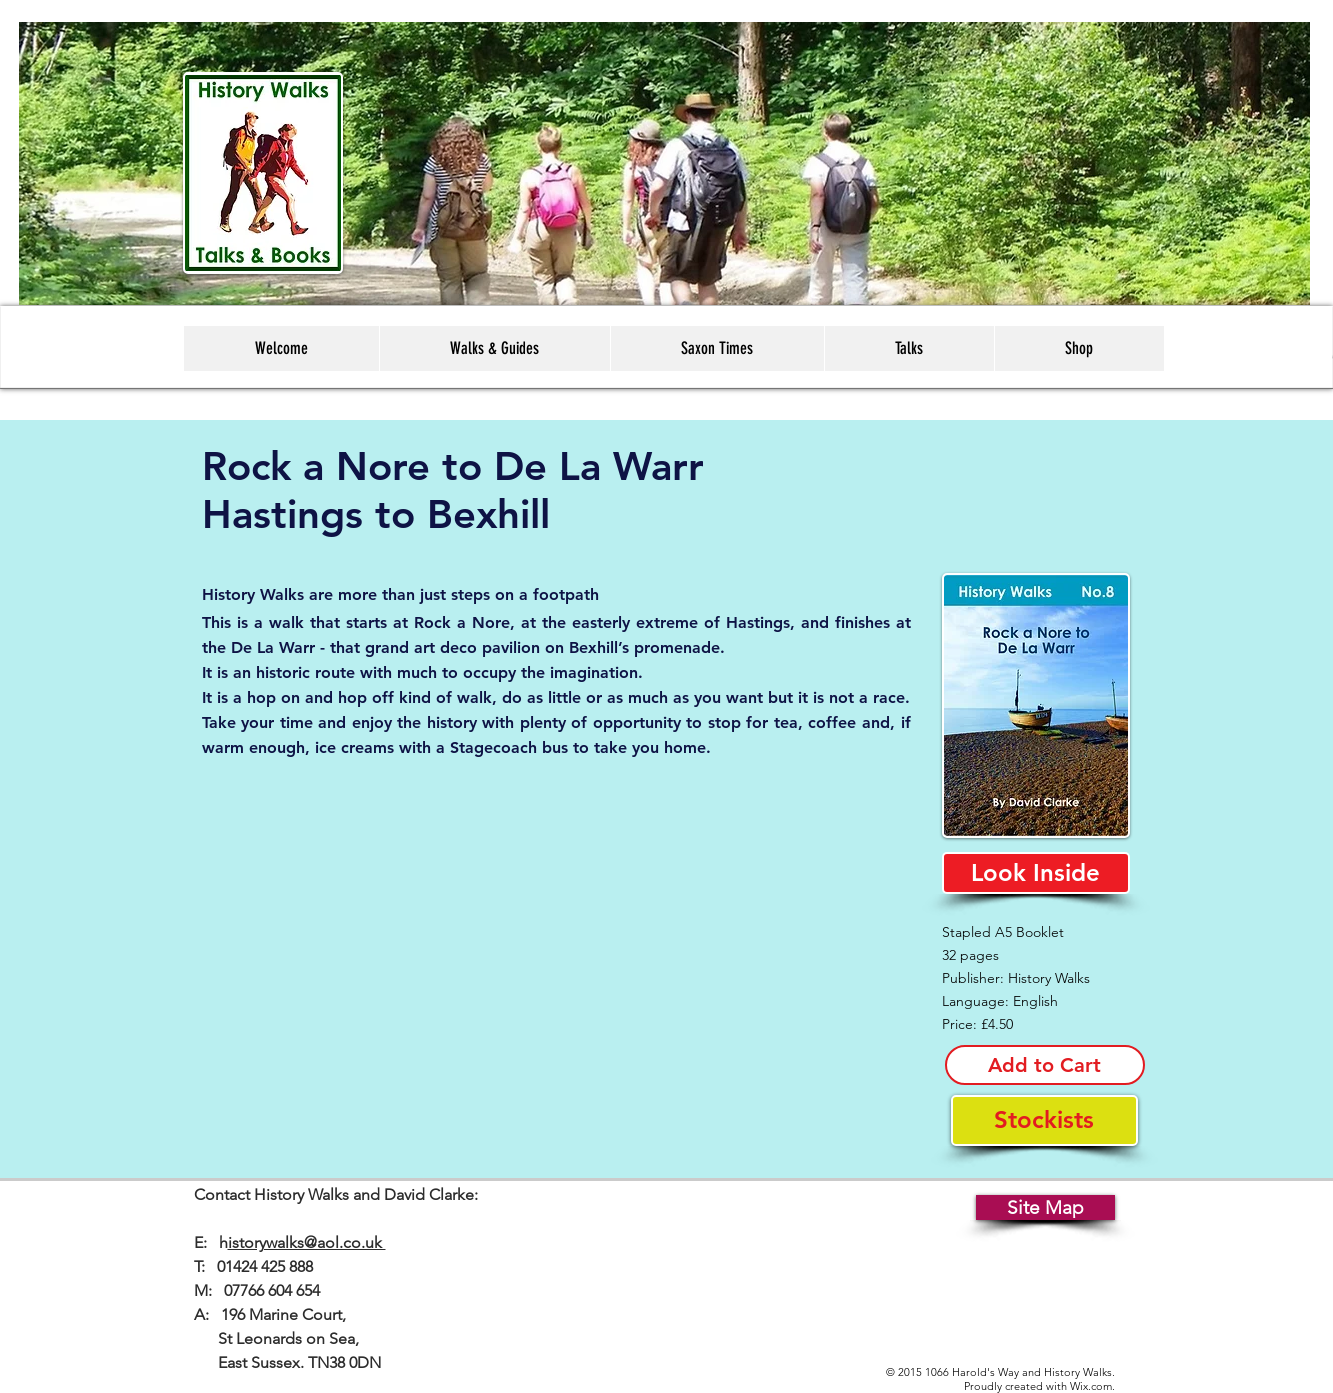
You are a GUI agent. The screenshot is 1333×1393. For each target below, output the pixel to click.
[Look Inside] (1036, 873)
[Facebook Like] (688, 1212)
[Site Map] (1045, 1207)
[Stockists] (1044, 1120)
